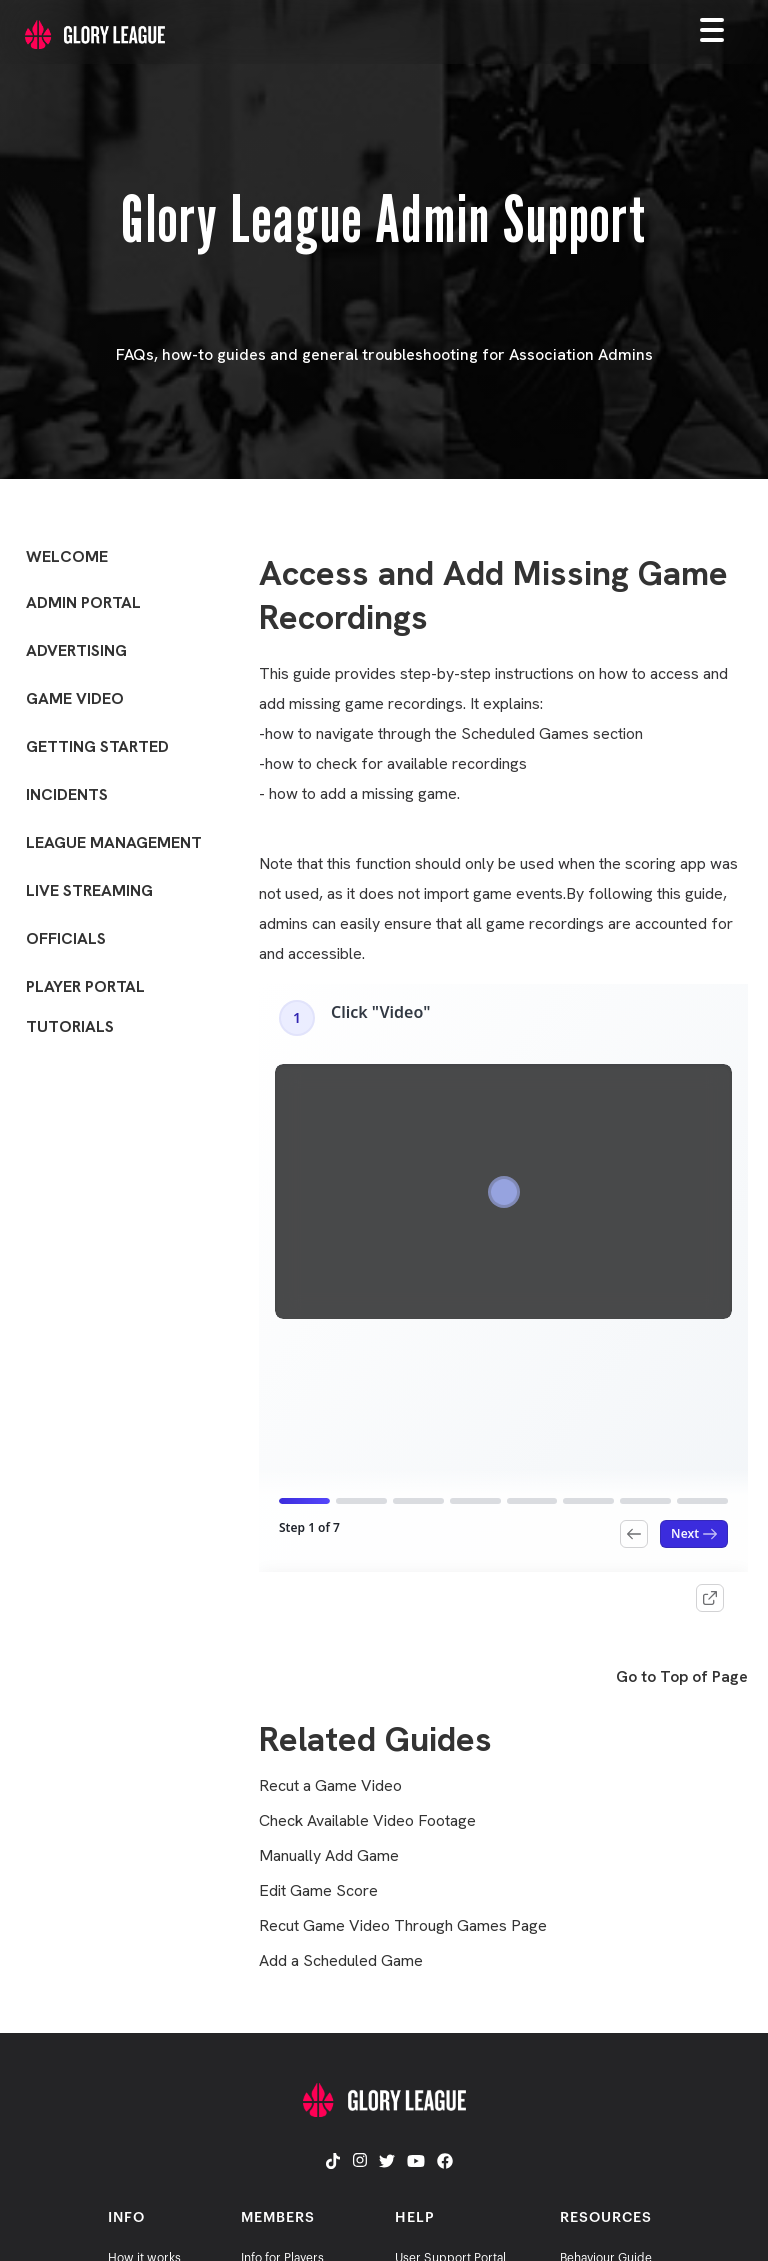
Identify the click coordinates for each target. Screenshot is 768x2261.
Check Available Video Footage (367, 1821)
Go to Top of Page (682, 1677)
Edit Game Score (318, 1891)
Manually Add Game (329, 1856)
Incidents (67, 794)
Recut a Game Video (330, 1786)
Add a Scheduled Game (341, 1961)
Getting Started (97, 746)
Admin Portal (83, 602)
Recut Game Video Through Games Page (403, 1926)
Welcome (67, 556)
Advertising (76, 650)
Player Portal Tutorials (85, 1006)
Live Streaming (89, 890)
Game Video (75, 698)
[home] (82, 29)
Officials (66, 938)
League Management (114, 842)
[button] (728, 29)
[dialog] (730, 2221)
